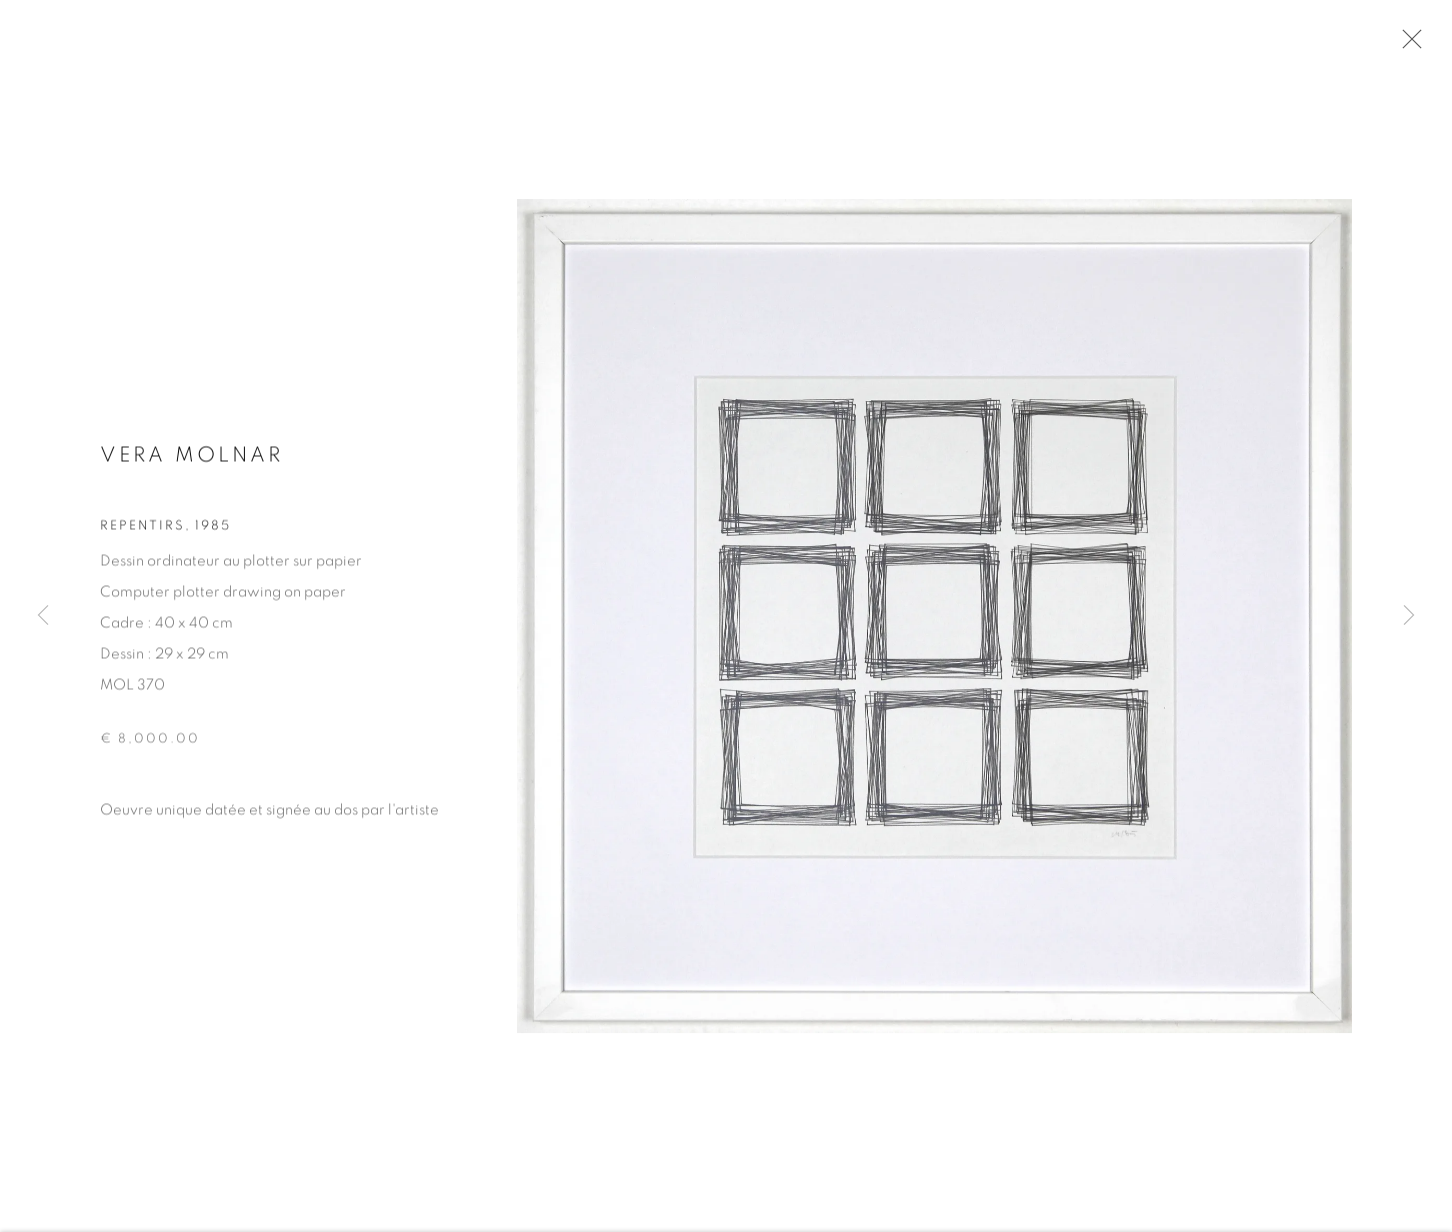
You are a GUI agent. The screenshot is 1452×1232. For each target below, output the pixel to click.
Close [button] (1407, 45)
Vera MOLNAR (192, 458)
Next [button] (1409, 616)
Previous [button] (43, 616)
